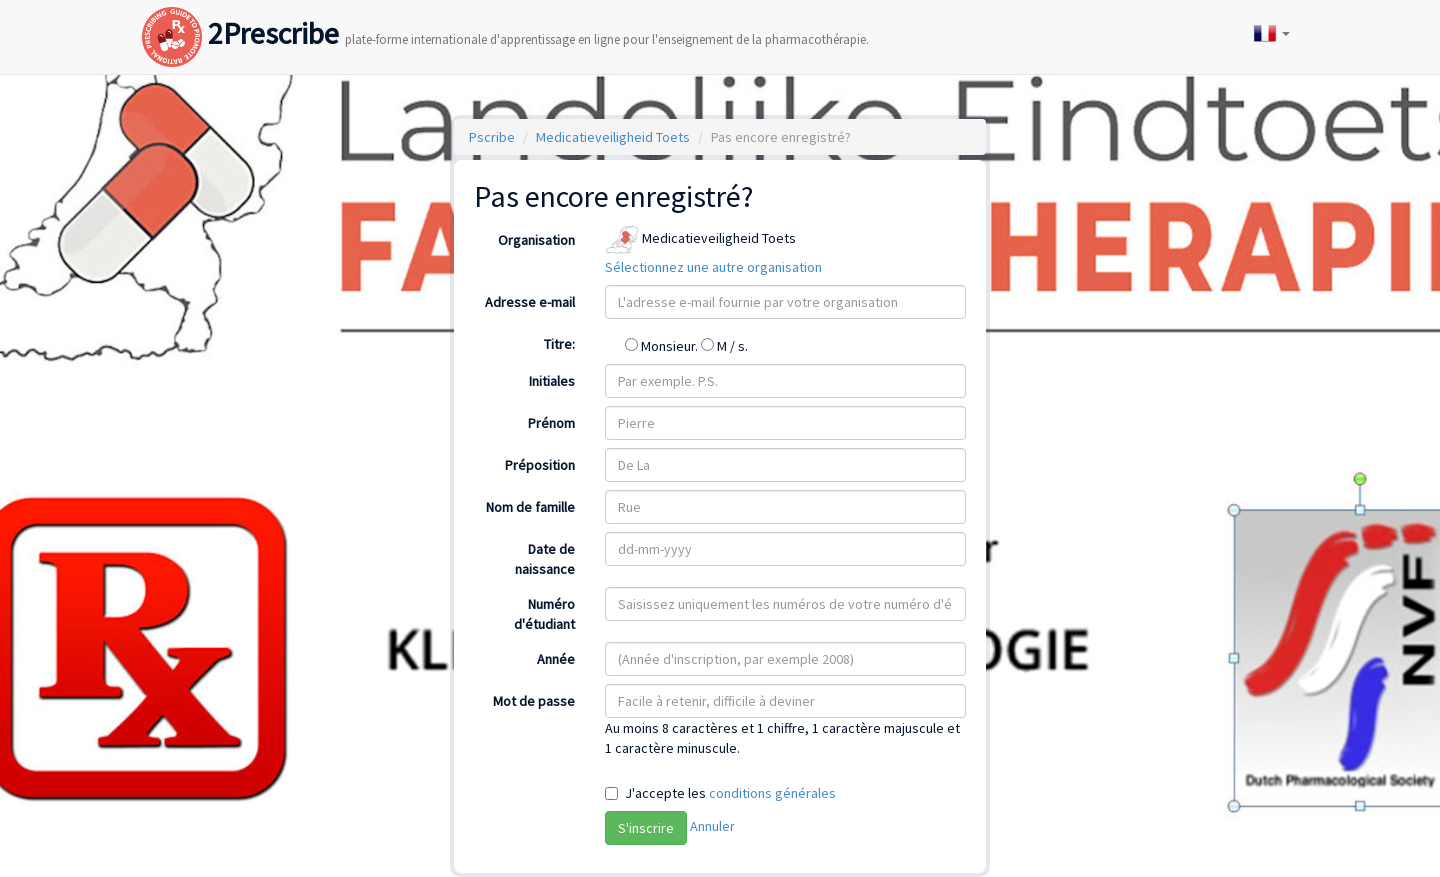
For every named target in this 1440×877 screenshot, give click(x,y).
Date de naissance (545, 559)
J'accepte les (730, 793)
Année (556, 659)
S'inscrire (646, 828)
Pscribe (492, 137)
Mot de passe (534, 701)
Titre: (559, 344)
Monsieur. (663, 346)
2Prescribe (505, 13)
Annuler (712, 826)
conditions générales (772, 793)
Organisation (536, 240)
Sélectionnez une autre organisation (713, 267)
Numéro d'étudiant (544, 614)
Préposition (540, 465)
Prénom (551, 423)
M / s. (724, 346)
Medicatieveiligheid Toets (613, 137)
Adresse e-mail (530, 302)
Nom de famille (530, 507)
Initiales (552, 381)
